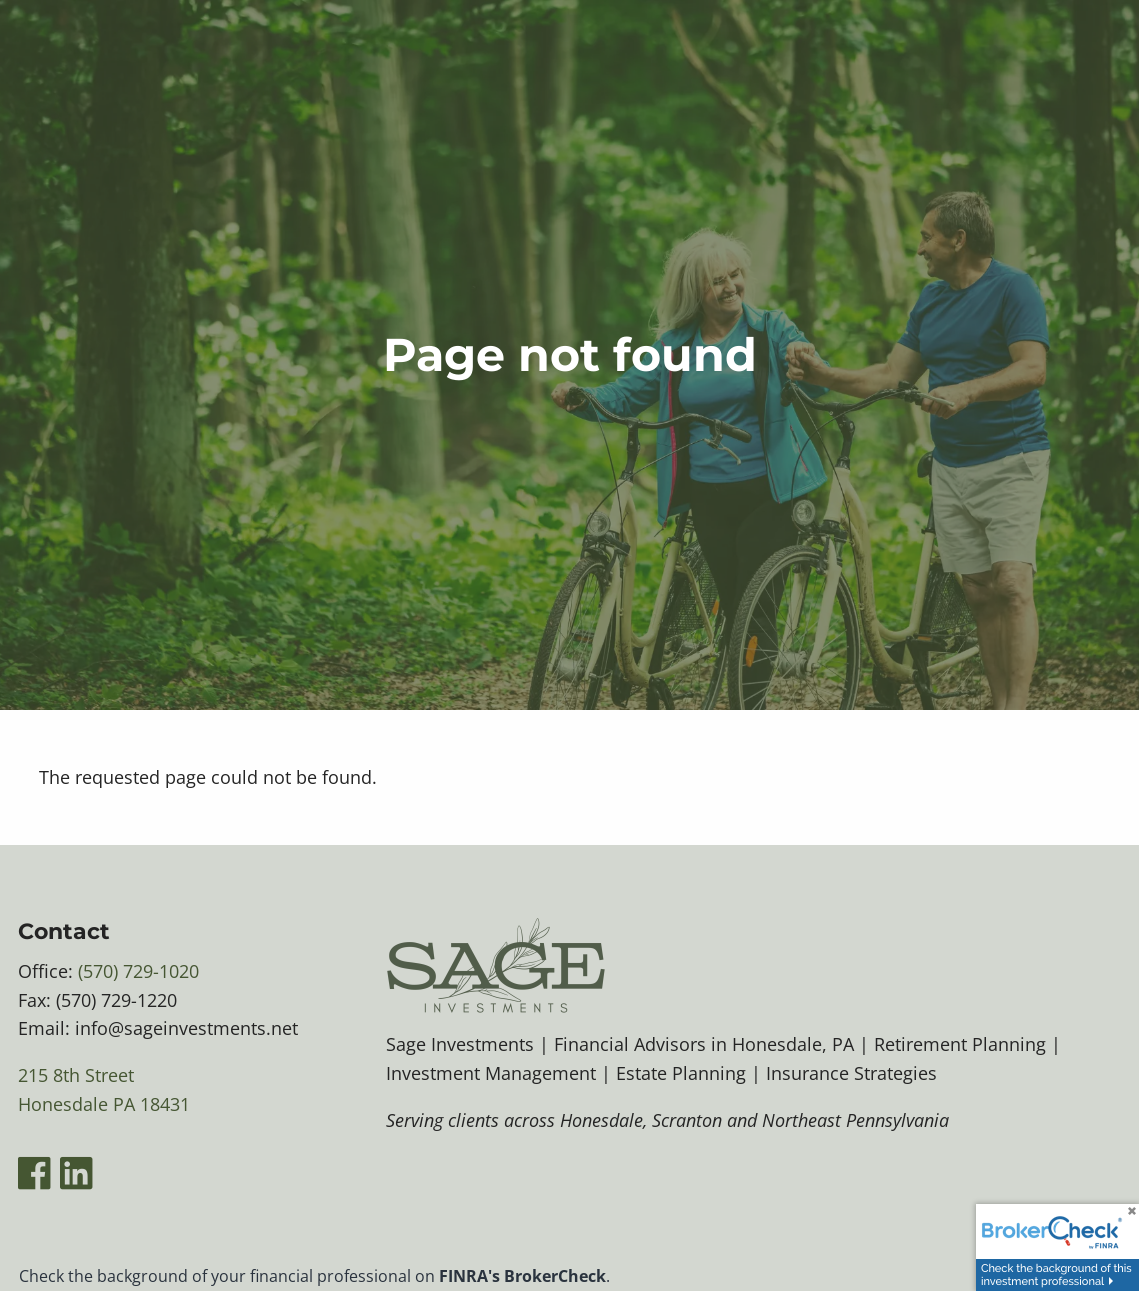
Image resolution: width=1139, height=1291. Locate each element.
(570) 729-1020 (138, 971)
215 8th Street (76, 1075)
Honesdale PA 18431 (104, 1104)
